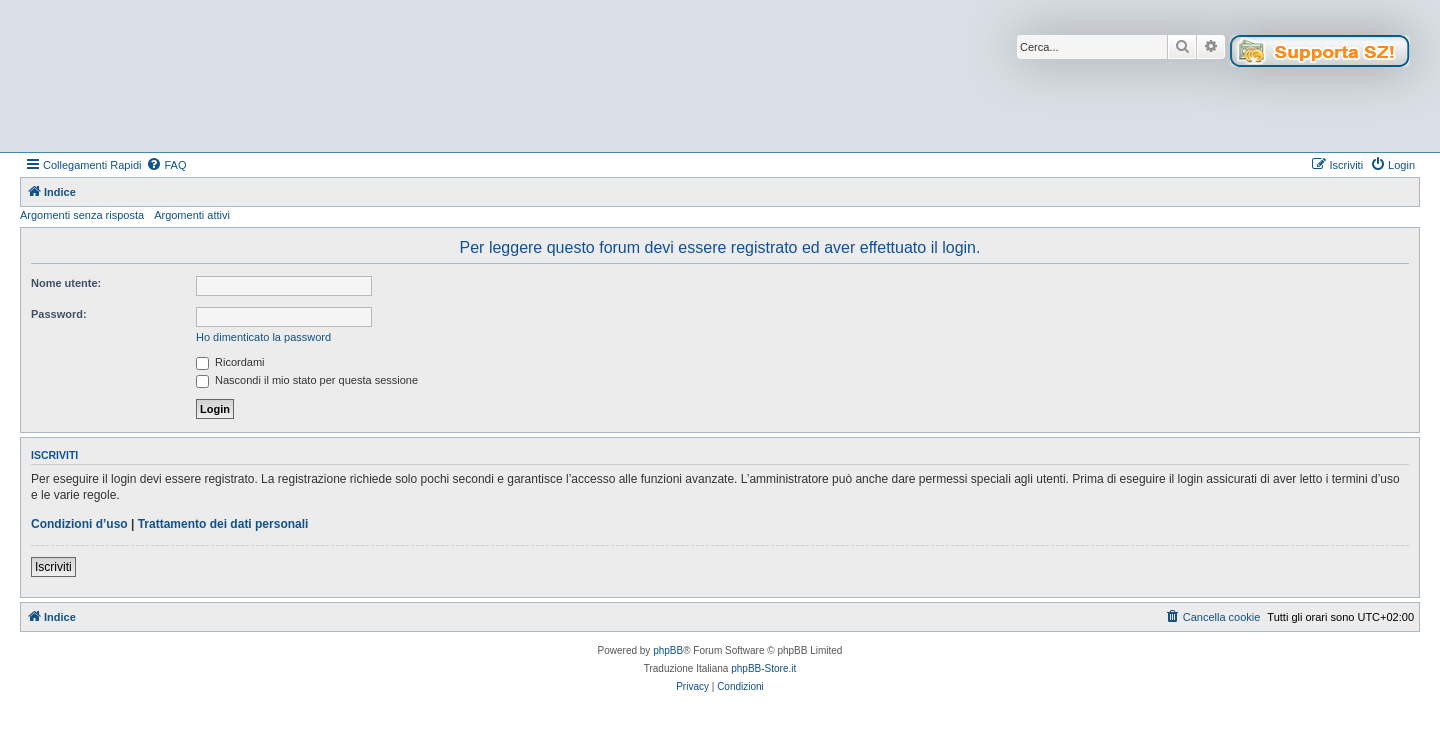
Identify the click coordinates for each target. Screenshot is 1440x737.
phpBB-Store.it (763, 668)
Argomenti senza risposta (82, 215)
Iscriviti (53, 567)
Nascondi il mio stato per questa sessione (307, 380)
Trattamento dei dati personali (223, 524)
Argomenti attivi (192, 215)
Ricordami (230, 362)
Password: (59, 314)
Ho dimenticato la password (263, 337)
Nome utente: (66, 283)
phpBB (668, 650)
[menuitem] (166, 165)
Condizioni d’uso (79, 524)
